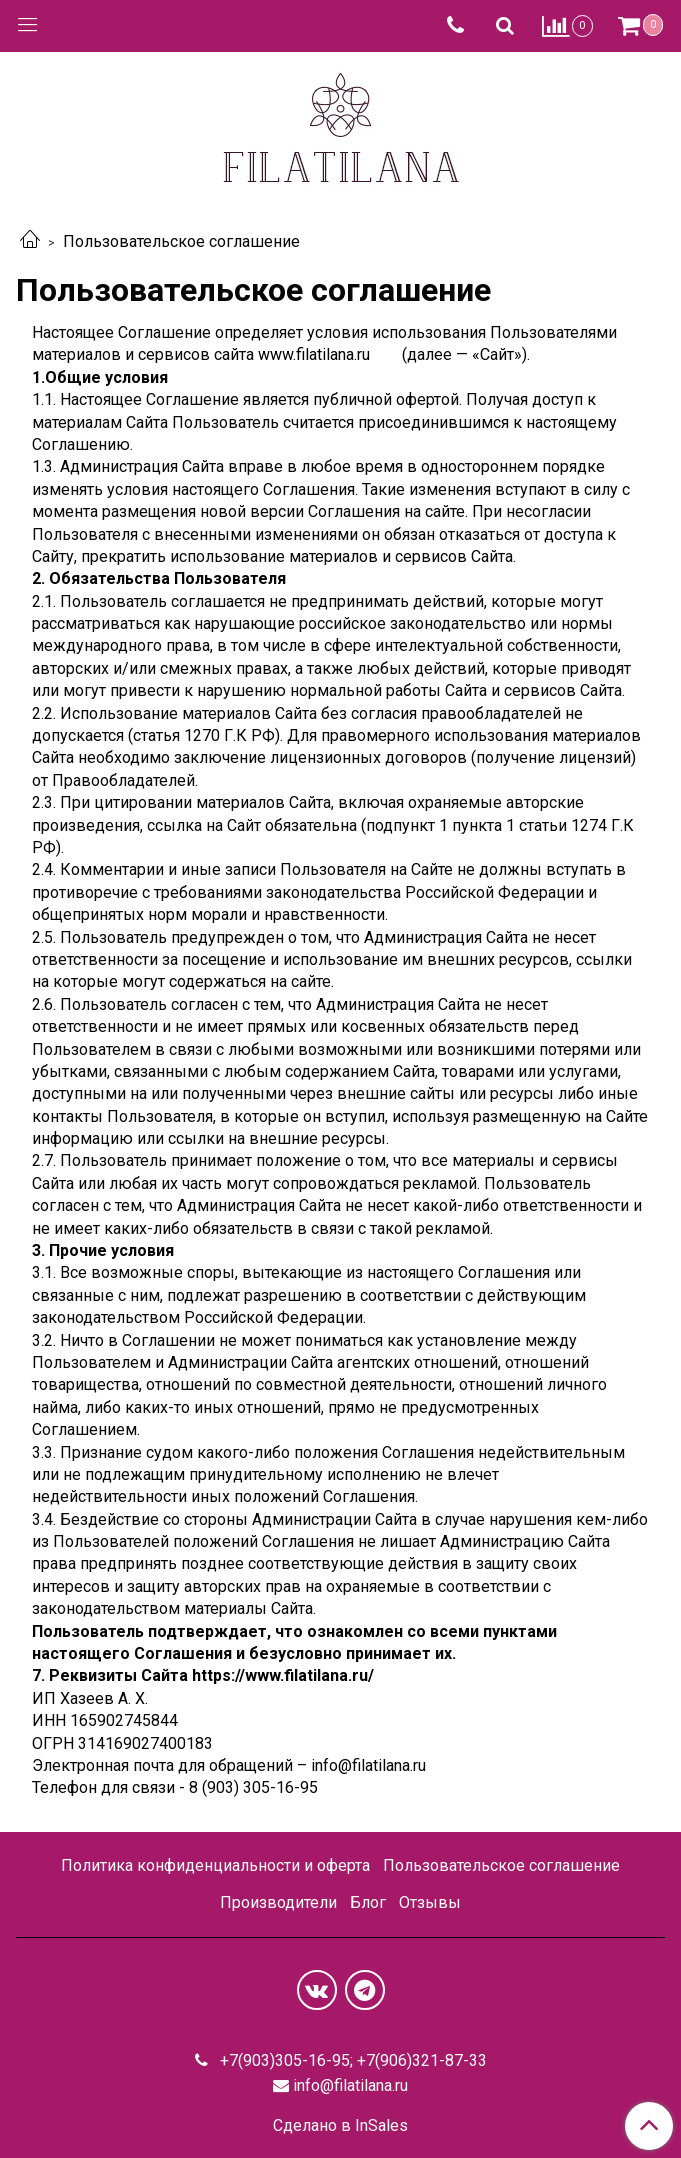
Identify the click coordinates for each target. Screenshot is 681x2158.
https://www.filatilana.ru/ (283, 1675)
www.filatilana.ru (314, 354)
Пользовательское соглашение (501, 1865)
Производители (278, 1902)
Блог (368, 1902)
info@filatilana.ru (350, 2085)
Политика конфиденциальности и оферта (215, 1865)
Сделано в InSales (340, 2126)
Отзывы (430, 1902)
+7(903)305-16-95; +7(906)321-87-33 (351, 2060)
